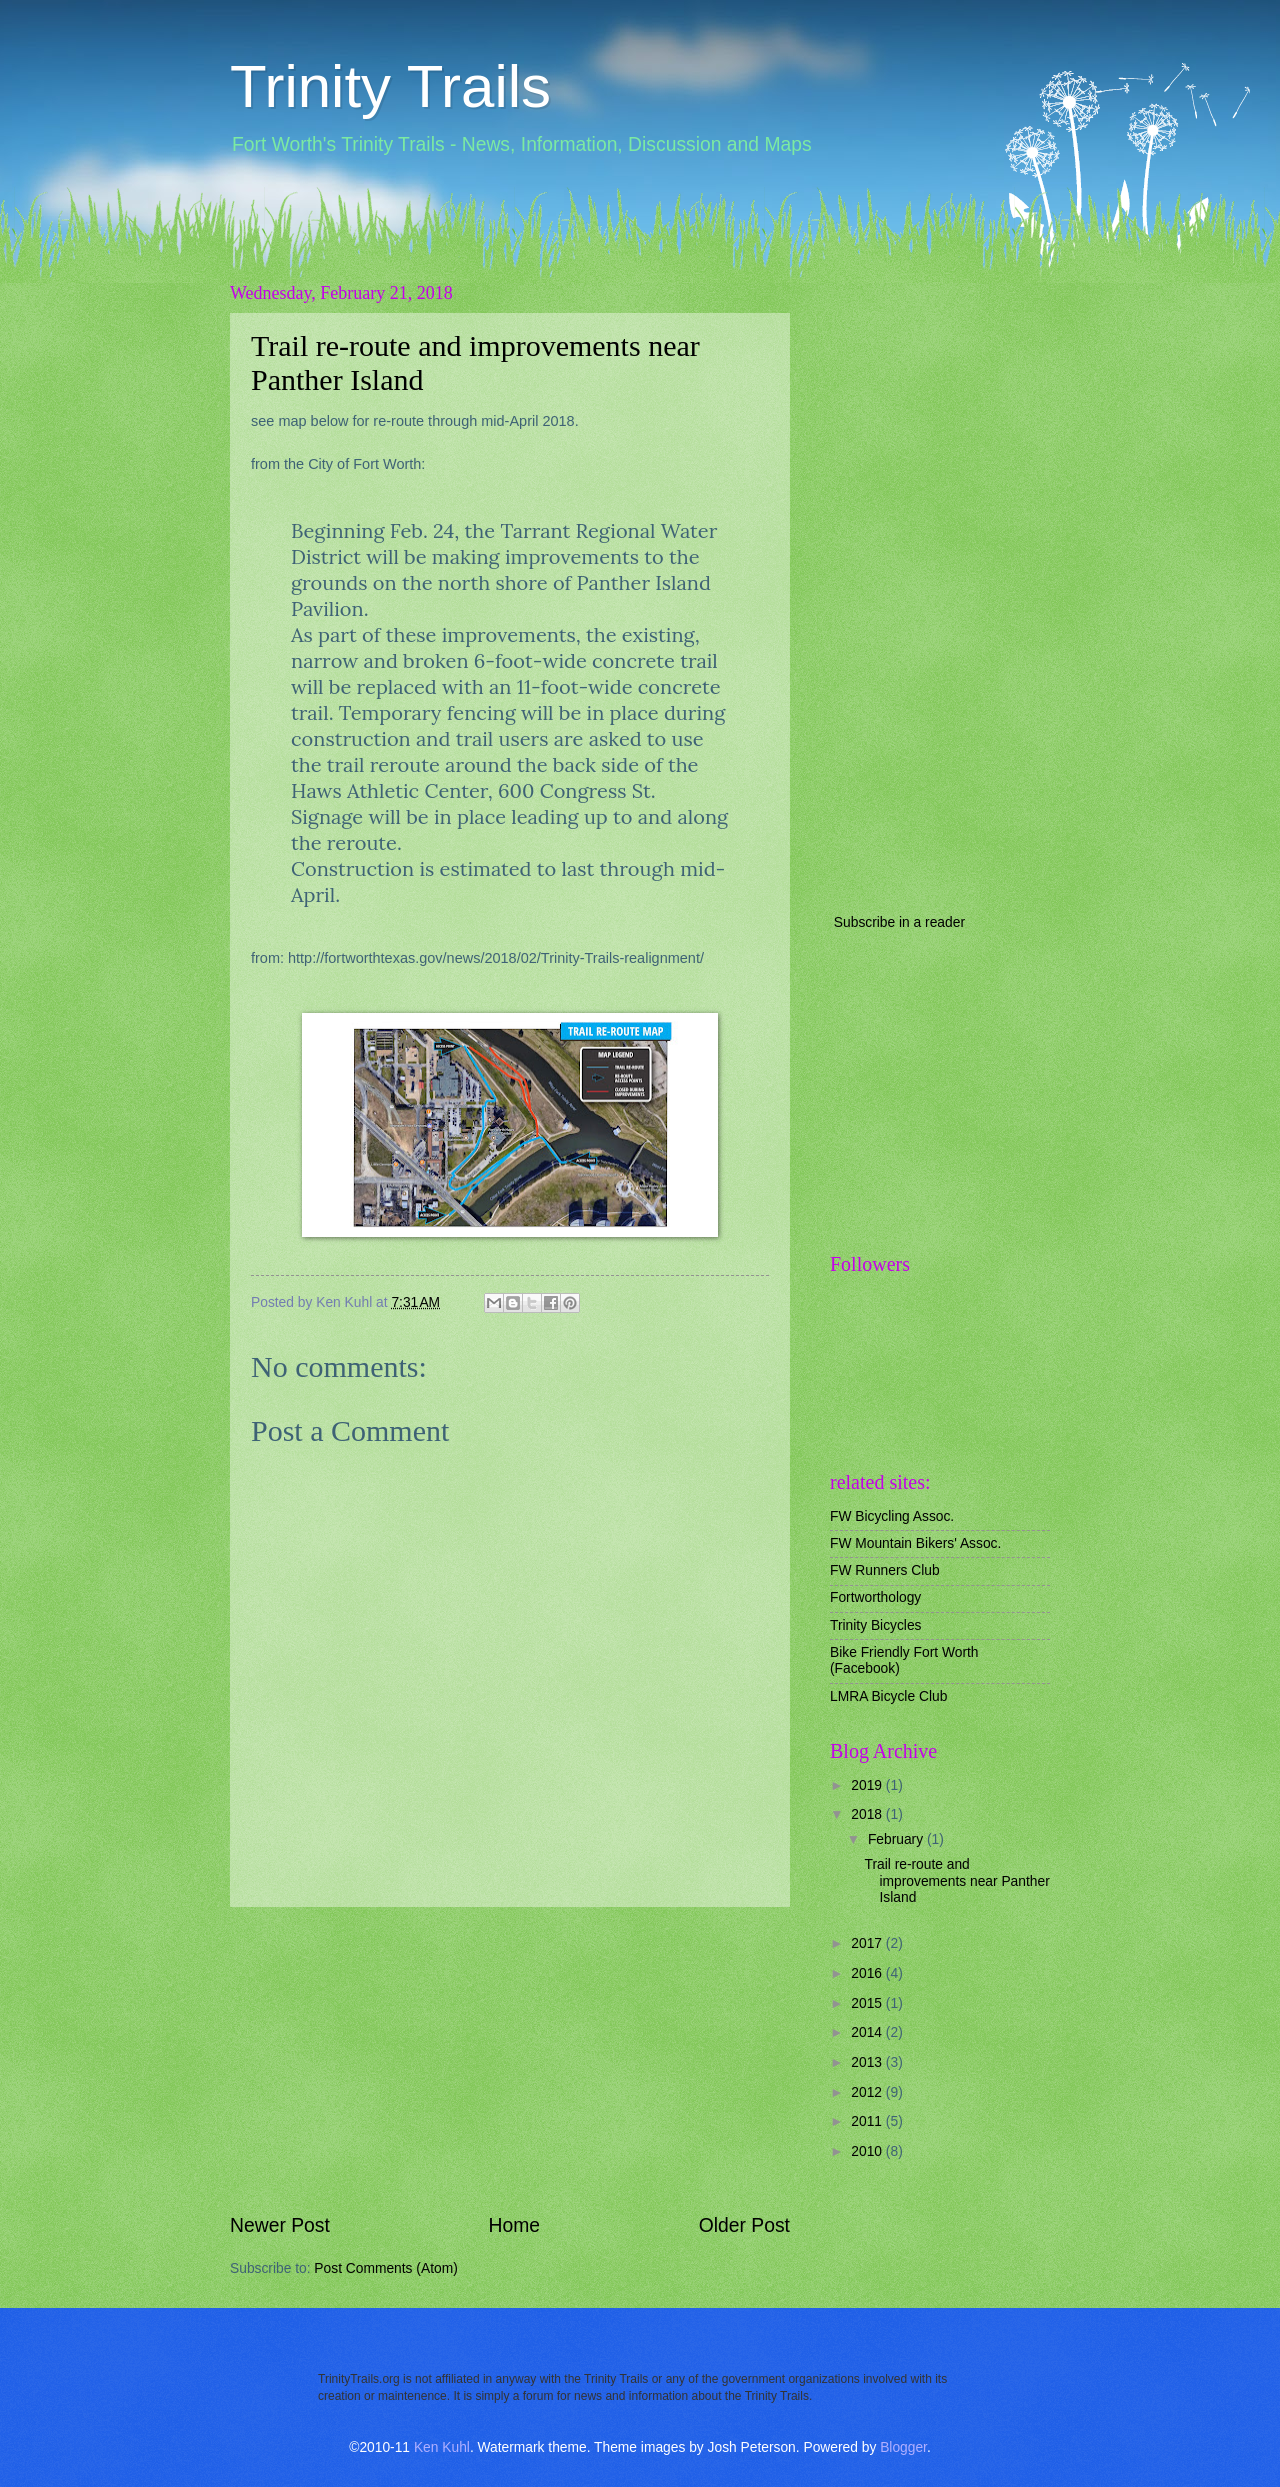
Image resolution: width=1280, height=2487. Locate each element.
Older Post (744, 2225)
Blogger (903, 2447)
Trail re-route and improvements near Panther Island (956, 1881)
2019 (868, 1785)
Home (515, 2225)
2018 (868, 1814)
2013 (868, 2062)
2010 (868, 2151)
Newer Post (280, 2225)
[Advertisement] (510, 2060)
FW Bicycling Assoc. (892, 1516)
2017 (868, 1943)
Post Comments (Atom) (385, 2268)
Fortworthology (875, 1597)
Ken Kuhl (442, 2447)
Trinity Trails (390, 86)
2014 (868, 2032)
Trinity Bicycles (875, 1625)
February (897, 1839)
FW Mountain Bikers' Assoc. (915, 1543)
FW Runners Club (885, 1570)
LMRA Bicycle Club (888, 1696)
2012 (868, 2092)
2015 (868, 2003)
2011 (868, 2121)
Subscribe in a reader (899, 922)
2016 (868, 1973)
